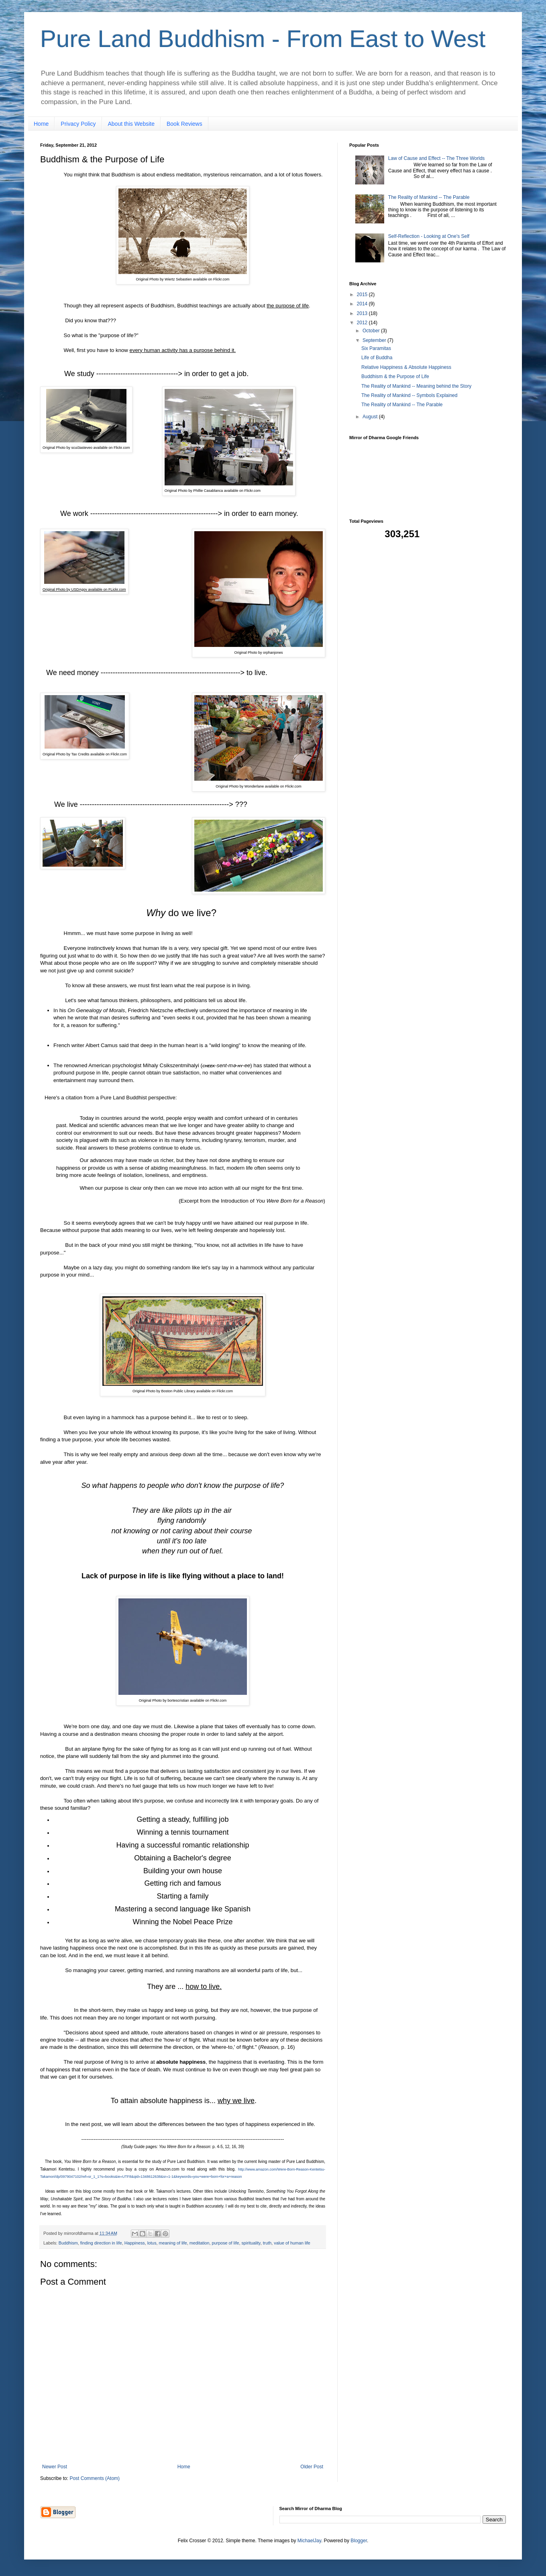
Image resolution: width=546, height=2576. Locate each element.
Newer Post (54, 2467)
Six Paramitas (376, 348)
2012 (363, 322)
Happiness (134, 2242)
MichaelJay (309, 2540)
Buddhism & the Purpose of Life (395, 376)
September (375, 340)
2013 (363, 313)
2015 (363, 294)
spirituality (250, 2242)
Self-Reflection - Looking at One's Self (428, 236)
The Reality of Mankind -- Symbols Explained (409, 395)
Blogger (358, 2540)
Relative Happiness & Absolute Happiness (406, 367)
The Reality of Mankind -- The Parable (429, 197)
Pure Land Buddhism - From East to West (262, 38)
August (371, 416)
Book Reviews (184, 124)
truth (267, 2242)
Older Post (311, 2467)
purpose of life (225, 2242)
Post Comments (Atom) (94, 2478)
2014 (363, 304)
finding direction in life (101, 2242)
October (372, 331)
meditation (199, 2242)
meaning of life (173, 2242)
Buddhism (68, 2242)
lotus (152, 2242)
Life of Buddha (376, 357)
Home (41, 124)
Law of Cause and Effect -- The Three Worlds (436, 158)
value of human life (292, 2242)
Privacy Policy (78, 124)
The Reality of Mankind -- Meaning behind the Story (416, 386)
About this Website (131, 124)
